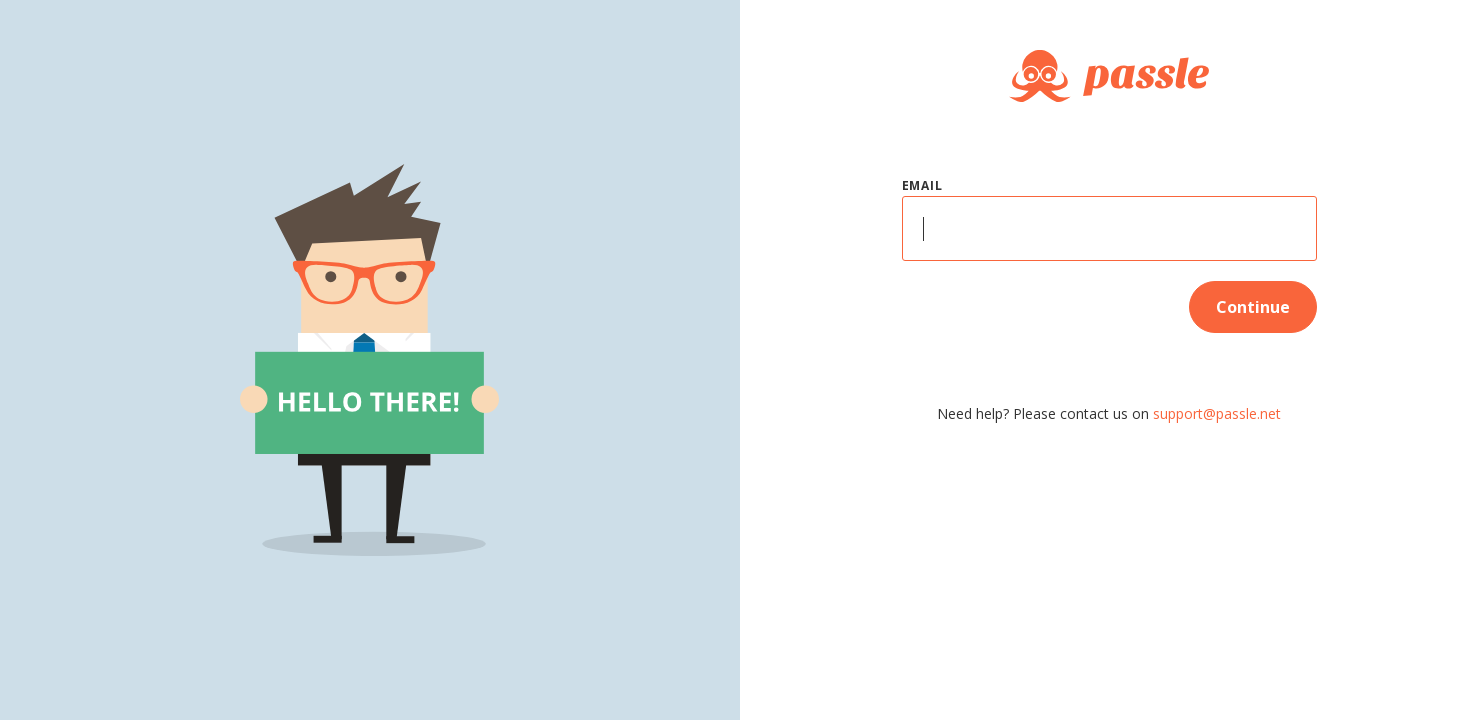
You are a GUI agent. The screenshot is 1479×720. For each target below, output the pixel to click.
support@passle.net (1217, 413)
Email (922, 185)
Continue (1253, 307)
